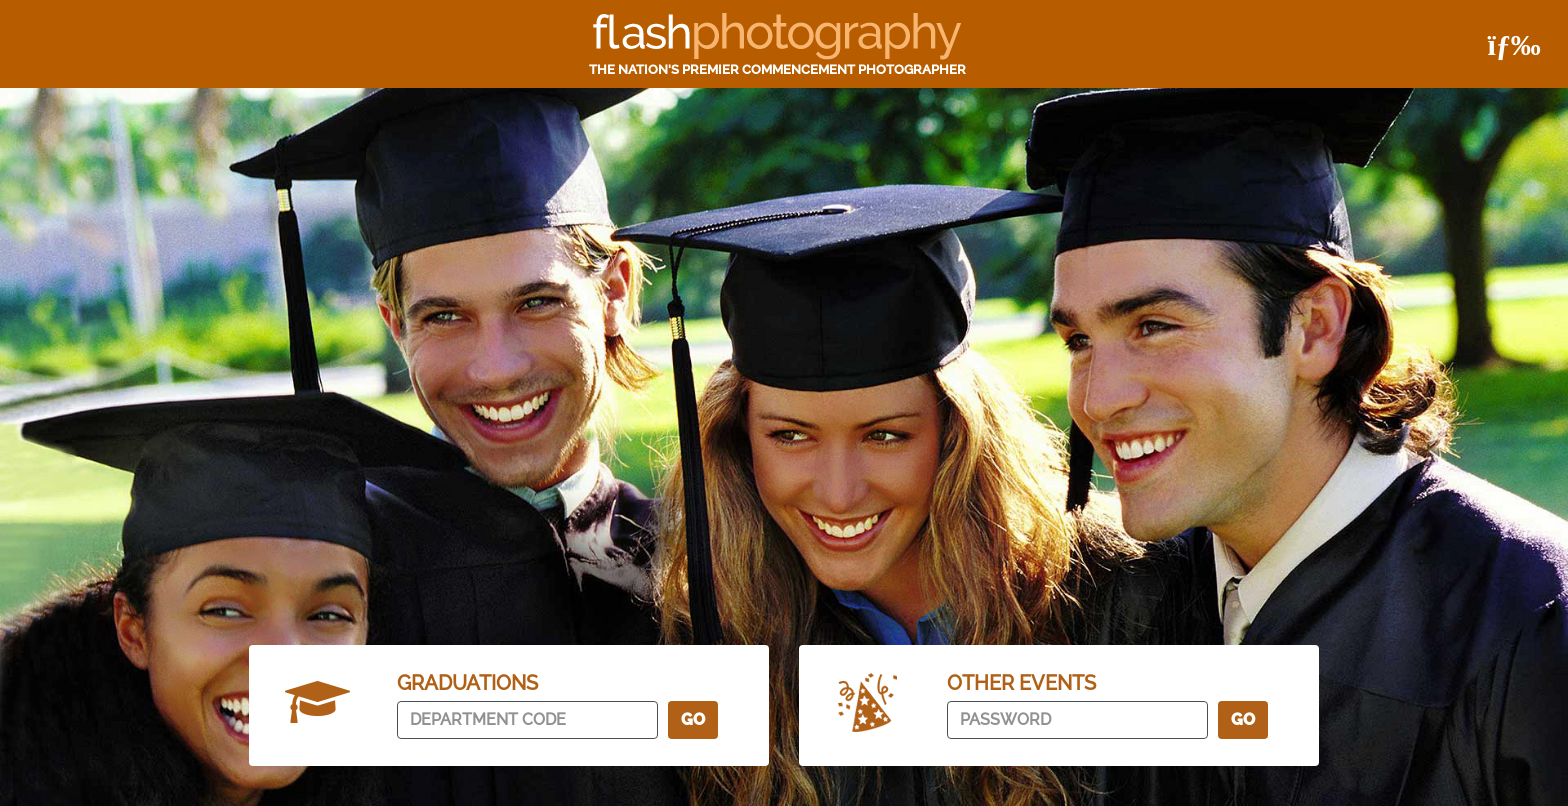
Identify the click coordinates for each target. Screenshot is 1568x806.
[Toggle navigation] (1506, 44)
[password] (1078, 720)
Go (693, 719)
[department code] (528, 720)
